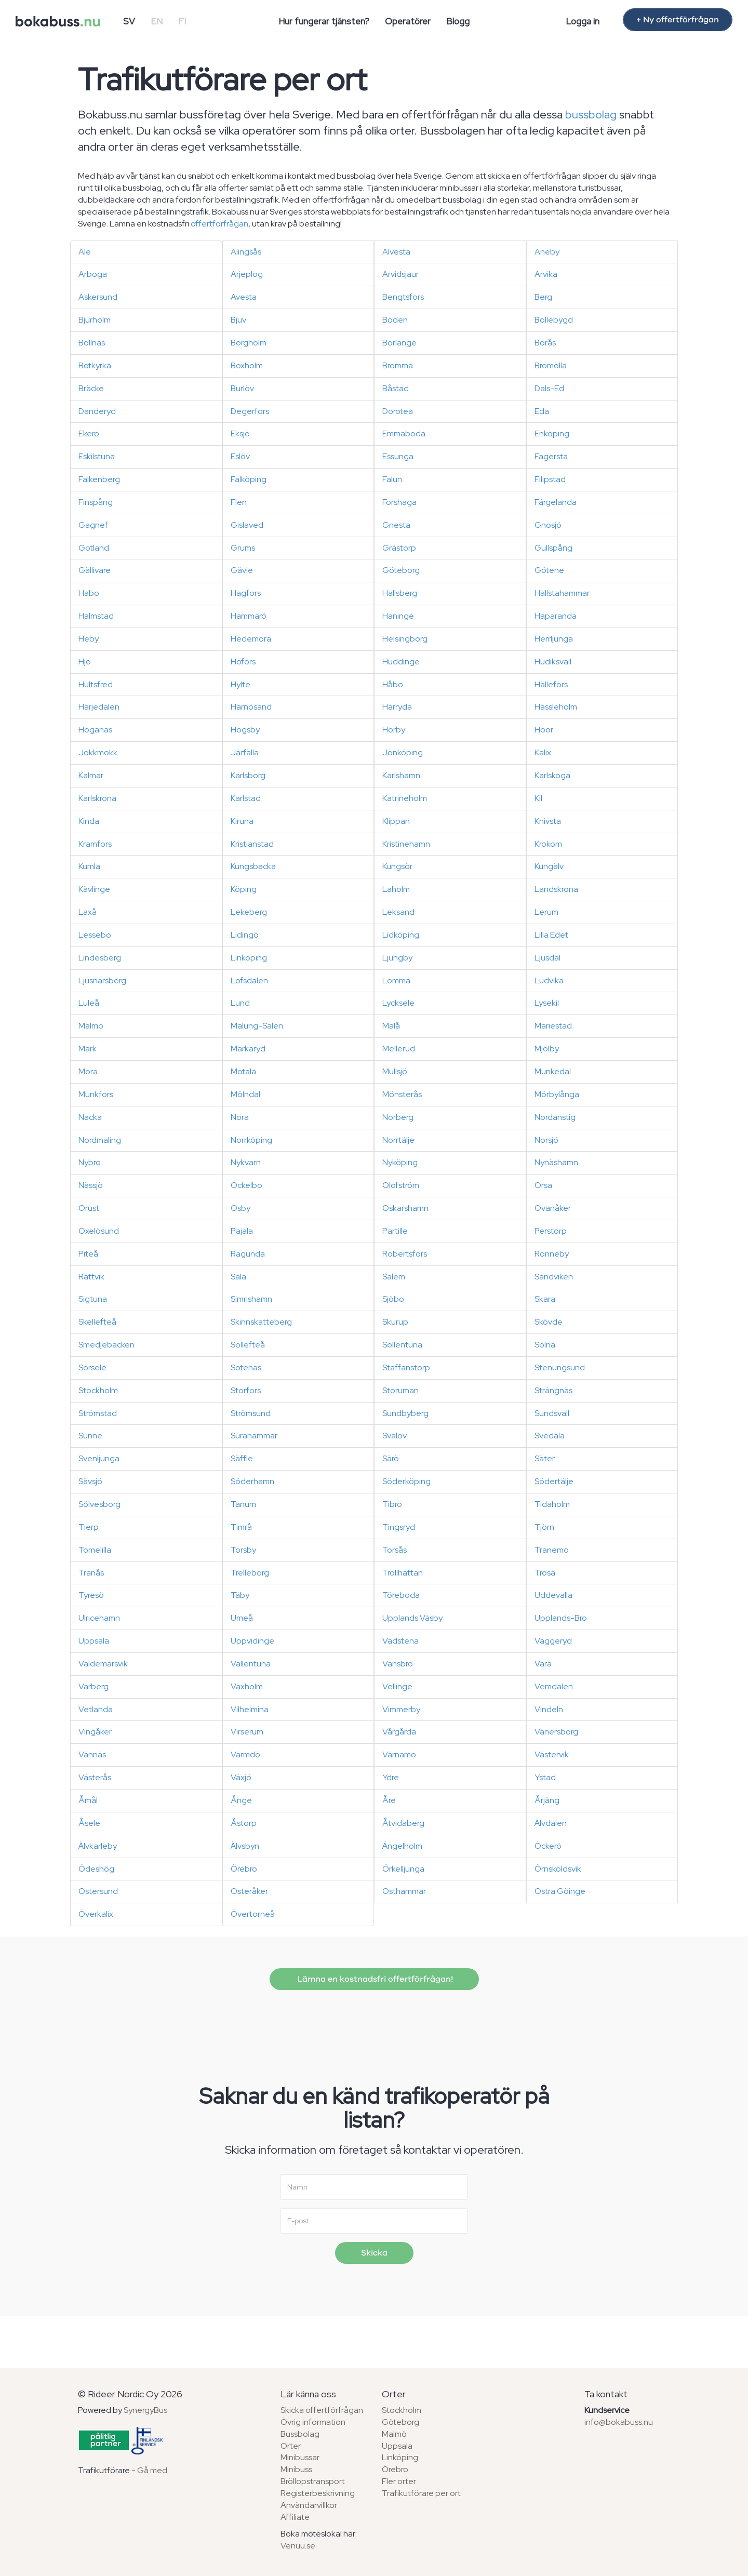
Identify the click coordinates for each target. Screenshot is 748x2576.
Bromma (397, 365)
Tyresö (91, 1595)
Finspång (95, 502)
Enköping (552, 433)
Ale (84, 251)
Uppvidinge (252, 1640)
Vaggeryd (553, 1640)
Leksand (398, 911)
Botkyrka (94, 365)
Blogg (458, 21)
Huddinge (401, 661)
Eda (542, 411)
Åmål (88, 1800)
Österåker (249, 1891)
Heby (88, 638)
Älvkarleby (97, 1845)
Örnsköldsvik (558, 1868)
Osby (240, 1208)
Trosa (545, 1572)
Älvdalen (551, 1823)
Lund (240, 1002)
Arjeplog (247, 274)
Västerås (94, 1777)
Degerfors (250, 411)
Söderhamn (252, 1481)
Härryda (397, 706)
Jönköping (402, 752)
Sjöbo (393, 1298)
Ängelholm (402, 1845)
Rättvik (91, 1276)
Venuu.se (297, 2545)
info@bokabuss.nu (618, 2422)
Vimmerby (401, 1709)
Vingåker (95, 1731)
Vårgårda (399, 1731)
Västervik (552, 1754)
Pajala (242, 1230)
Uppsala (93, 1640)
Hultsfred (95, 684)
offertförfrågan (219, 223)
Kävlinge (94, 889)
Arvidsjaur (400, 274)
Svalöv (394, 1435)
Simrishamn (251, 1298)
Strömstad (97, 1413)
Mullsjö (394, 1071)
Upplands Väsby (412, 1617)
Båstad (395, 388)
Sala (238, 1276)
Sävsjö (90, 1481)
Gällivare (94, 570)
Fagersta (551, 456)
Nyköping (400, 1162)
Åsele (89, 1823)
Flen (239, 502)
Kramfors (95, 843)
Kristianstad (252, 843)
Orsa (543, 1185)
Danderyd (97, 411)
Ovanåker (553, 1208)
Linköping (249, 957)
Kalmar (90, 775)
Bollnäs (91, 342)
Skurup (395, 1321)
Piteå (88, 1253)
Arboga (92, 274)
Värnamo (399, 1754)
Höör (544, 729)
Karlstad (246, 798)
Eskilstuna (96, 456)
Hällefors (551, 684)
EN (157, 21)
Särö (390, 1458)
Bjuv (238, 319)
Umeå (242, 1617)
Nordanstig (555, 1117)
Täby (240, 1595)
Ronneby (552, 1253)
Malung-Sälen (257, 1025)
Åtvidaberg (403, 1823)
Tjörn (544, 1526)
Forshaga (399, 502)
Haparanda (556, 615)
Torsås (394, 1549)
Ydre (390, 1777)
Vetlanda (95, 1709)
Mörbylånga (557, 1094)
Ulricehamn (99, 1617)
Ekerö (88, 433)
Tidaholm (552, 1504)
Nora (240, 1117)
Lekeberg (249, 911)
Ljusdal (547, 957)
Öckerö (548, 1845)
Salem (393, 1276)
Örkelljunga (403, 1868)
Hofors (243, 661)
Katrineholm (404, 798)
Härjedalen (98, 706)
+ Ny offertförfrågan (677, 19)
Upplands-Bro (561, 1617)
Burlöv (242, 388)
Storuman (400, 1390)
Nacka (90, 1117)
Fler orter (399, 2481)
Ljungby (397, 957)
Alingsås (246, 251)
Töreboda (401, 1595)
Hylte (240, 684)
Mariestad (553, 1025)
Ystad (545, 1777)
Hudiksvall (553, 661)
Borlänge (399, 342)
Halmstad (96, 615)
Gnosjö (548, 524)
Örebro (244, 1868)
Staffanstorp (406, 1367)
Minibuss (296, 2469)
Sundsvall (552, 1413)
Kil (538, 798)
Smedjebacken (106, 1344)
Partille (395, 1230)
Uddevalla (553, 1595)
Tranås (91, 1572)
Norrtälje (398, 1139)
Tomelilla (94, 1549)
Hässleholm (556, 706)
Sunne (90, 1435)
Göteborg (401, 570)
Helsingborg (405, 638)
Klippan (396, 821)
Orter (290, 2445)
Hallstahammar (562, 593)
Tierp (88, 1526)
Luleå (88, 1002)
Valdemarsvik (103, 1663)
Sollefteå (248, 1344)
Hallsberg (399, 593)
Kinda (88, 821)
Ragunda (248, 1253)
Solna (545, 1344)
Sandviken (554, 1276)
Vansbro (397, 1663)
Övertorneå (253, 1913)
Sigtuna (92, 1298)
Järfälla (245, 752)
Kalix (543, 752)
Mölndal (245, 1094)
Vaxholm (247, 1686)
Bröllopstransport (312, 2481)
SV (129, 21)
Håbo (392, 684)
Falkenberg (99, 479)
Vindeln (549, 1709)
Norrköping (251, 1139)
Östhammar (404, 1891)
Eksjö (240, 433)
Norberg (397, 1117)
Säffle (242, 1458)
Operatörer (408, 21)
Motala (243, 1071)
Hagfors (246, 593)
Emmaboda (403, 433)
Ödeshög (96, 1868)
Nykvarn (246, 1162)
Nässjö (90, 1185)
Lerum (546, 911)
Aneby (547, 251)
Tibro (392, 1504)
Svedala (550, 1435)
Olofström (400, 1185)
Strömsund (251, 1413)
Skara (545, 1298)
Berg (543, 296)
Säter (545, 1458)
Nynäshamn (556, 1162)
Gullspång (553, 547)
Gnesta (396, 524)
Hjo (84, 661)
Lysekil (547, 1002)
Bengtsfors (403, 296)
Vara (543, 1663)
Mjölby (547, 1048)
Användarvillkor (308, 2505)
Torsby (243, 1549)
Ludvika (549, 980)
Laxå (87, 911)
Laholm (396, 889)
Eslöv (240, 456)
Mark (87, 1048)
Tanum (243, 1504)
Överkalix (95, 1913)
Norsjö (546, 1139)
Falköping (248, 479)
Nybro (89, 1162)
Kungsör (397, 866)
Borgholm (248, 342)
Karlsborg (248, 775)
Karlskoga (552, 775)
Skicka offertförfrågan (321, 2410)
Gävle (242, 570)
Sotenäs (246, 1367)
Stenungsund (560, 1367)
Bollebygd (554, 319)
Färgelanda (556, 502)
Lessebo (94, 934)
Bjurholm (94, 319)
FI (182, 21)
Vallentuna (251, 1663)
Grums (243, 547)
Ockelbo (246, 1185)
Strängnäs (553, 1390)
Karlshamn (401, 775)
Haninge (398, 615)
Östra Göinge (560, 1891)
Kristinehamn (406, 843)
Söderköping (406, 1481)
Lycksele (398, 1002)
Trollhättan (402, 1572)
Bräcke (91, 388)
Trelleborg (250, 1572)
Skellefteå (97, 1321)
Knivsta (548, 821)
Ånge (241, 1800)
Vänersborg (556, 1731)
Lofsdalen (249, 980)
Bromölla (551, 365)
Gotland (93, 547)
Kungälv (549, 866)
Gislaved (247, 524)
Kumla (89, 866)
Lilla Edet (551, 934)
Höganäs (95, 729)
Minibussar (299, 2457)
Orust (88, 1208)
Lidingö (245, 934)
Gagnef (93, 524)
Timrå (241, 1526)
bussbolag (591, 114)
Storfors (246, 1390)
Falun (392, 479)
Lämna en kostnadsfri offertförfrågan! (374, 1979)
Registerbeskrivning (317, 2493)
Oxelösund (98, 1230)
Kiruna (242, 821)
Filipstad (550, 479)
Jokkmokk (97, 752)
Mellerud (398, 1048)
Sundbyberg (405, 1413)
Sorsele (92, 1367)
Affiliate (295, 2517)
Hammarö (248, 615)
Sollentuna (402, 1344)
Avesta (244, 296)
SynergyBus (145, 2410)
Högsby (245, 729)
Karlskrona (97, 798)
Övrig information (312, 2422)
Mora (88, 1071)
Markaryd (248, 1048)
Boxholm (247, 365)
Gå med (152, 2470)
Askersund (97, 296)
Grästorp (399, 547)
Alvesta (396, 251)
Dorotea (397, 411)
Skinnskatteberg (261, 1321)
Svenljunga (98, 1458)
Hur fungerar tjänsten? (323, 21)
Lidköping (400, 934)
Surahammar (254, 1435)
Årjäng (547, 1800)
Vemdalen (554, 1686)
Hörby (393, 729)
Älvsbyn (245, 1845)
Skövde (549, 1321)
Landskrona (556, 889)
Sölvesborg (99, 1504)
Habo (88, 593)
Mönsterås (402, 1094)
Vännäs (92, 1754)
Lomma (396, 980)
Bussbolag (299, 2433)
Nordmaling (99, 1139)
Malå (391, 1025)
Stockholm (98, 1390)
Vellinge (397, 1686)
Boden (395, 319)
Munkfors (95, 1094)
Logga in (582, 21)
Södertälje (554, 1481)
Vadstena (400, 1640)
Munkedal (553, 1071)
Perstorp (551, 1230)
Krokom (548, 843)
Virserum (247, 1731)
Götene (549, 570)
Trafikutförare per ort (421, 2493)
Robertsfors (404, 1253)
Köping (244, 889)
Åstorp (244, 1823)
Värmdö (245, 1754)
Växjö (241, 1777)
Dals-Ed (549, 388)
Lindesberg (99, 957)
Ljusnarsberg (102, 980)
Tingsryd (398, 1526)
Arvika (546, 274)
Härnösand (251, 706)
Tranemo (552, 1549)
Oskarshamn (405, 1208)
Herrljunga (554, 638)
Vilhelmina (250, 1709)
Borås (545, 342)
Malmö (90, 1025)
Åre (389, 1800)
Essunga (397, 456)
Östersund (98, 1891)
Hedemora (251, 638)
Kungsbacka (253, 866)
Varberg (93, 1686)
